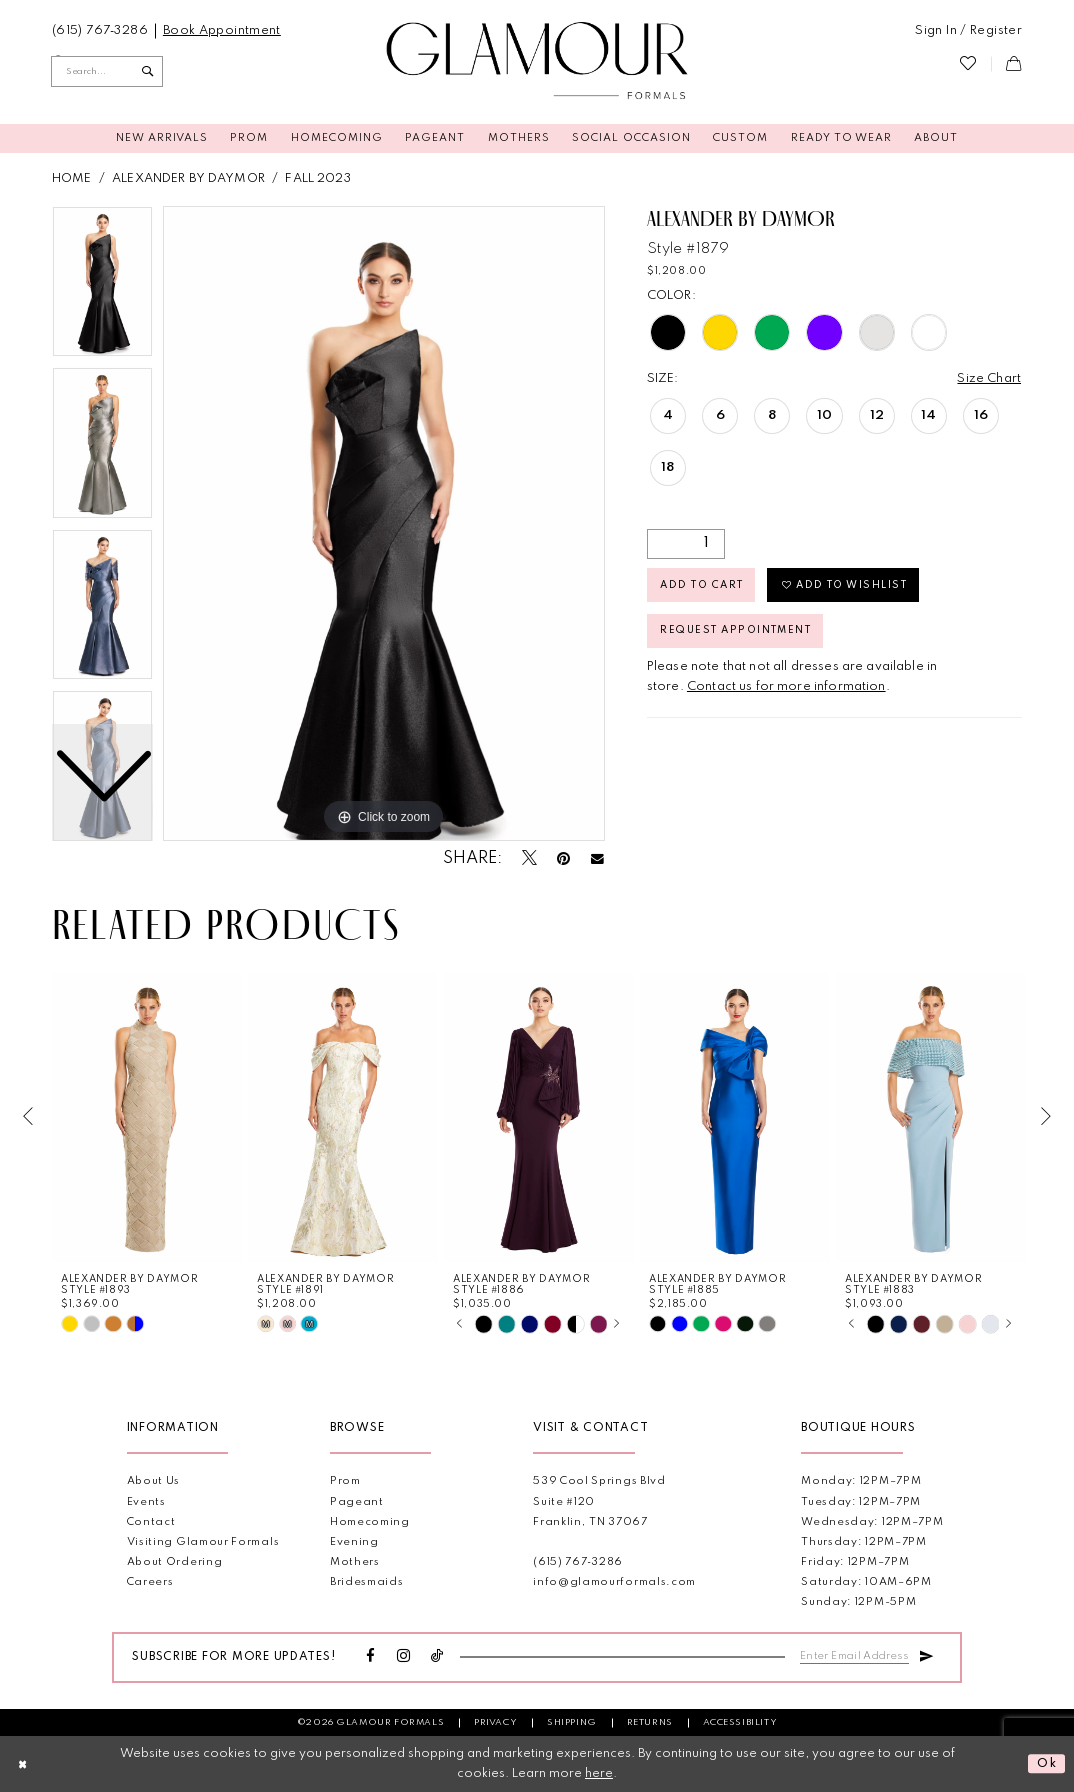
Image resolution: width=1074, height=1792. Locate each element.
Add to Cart (702, 585)
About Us (154, 1481)
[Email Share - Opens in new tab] (597, 859)
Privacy (495, 1722)
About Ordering (175, 1562)
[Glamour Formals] (537, 61)
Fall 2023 (317, 178)
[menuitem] (100, 31)
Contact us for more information (786, 686)
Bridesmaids (367, 1582)
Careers (150, 1582)
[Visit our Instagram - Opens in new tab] (404, 1657)
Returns (650, 1722)
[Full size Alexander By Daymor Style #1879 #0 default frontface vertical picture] (384, 524)
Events (146, 1502)
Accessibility (740, 1722)
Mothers (355, 1562)
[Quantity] (686, 544)
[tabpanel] (384, 524)
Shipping (572, 1722)
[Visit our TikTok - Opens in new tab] (437, 1657)
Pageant (357, 1502)
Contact (151, 1522)
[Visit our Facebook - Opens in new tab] (371, 1657)
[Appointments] (221, 31)
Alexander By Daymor (188, 178)
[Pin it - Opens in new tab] (563, 860)
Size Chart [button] (989, 378)
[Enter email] (855, 1654)
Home (72, 178)
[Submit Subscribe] (926, 1654)
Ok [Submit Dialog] (1047, 1763)
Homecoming (370, 1522)
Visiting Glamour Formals (203, 1542)
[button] (968, 31)
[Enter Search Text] (107, 71)
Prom (345, 1481)
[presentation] (146, 1117)
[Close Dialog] (23, 1764)
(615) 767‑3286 (578, 1562)
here (599, 1773)
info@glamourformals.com (614, 1582)
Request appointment (736, 631)
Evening (354, 1542)
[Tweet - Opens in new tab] (529, 859)
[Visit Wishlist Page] (968, 64)
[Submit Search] (148, 71)
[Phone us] (100, 31)
